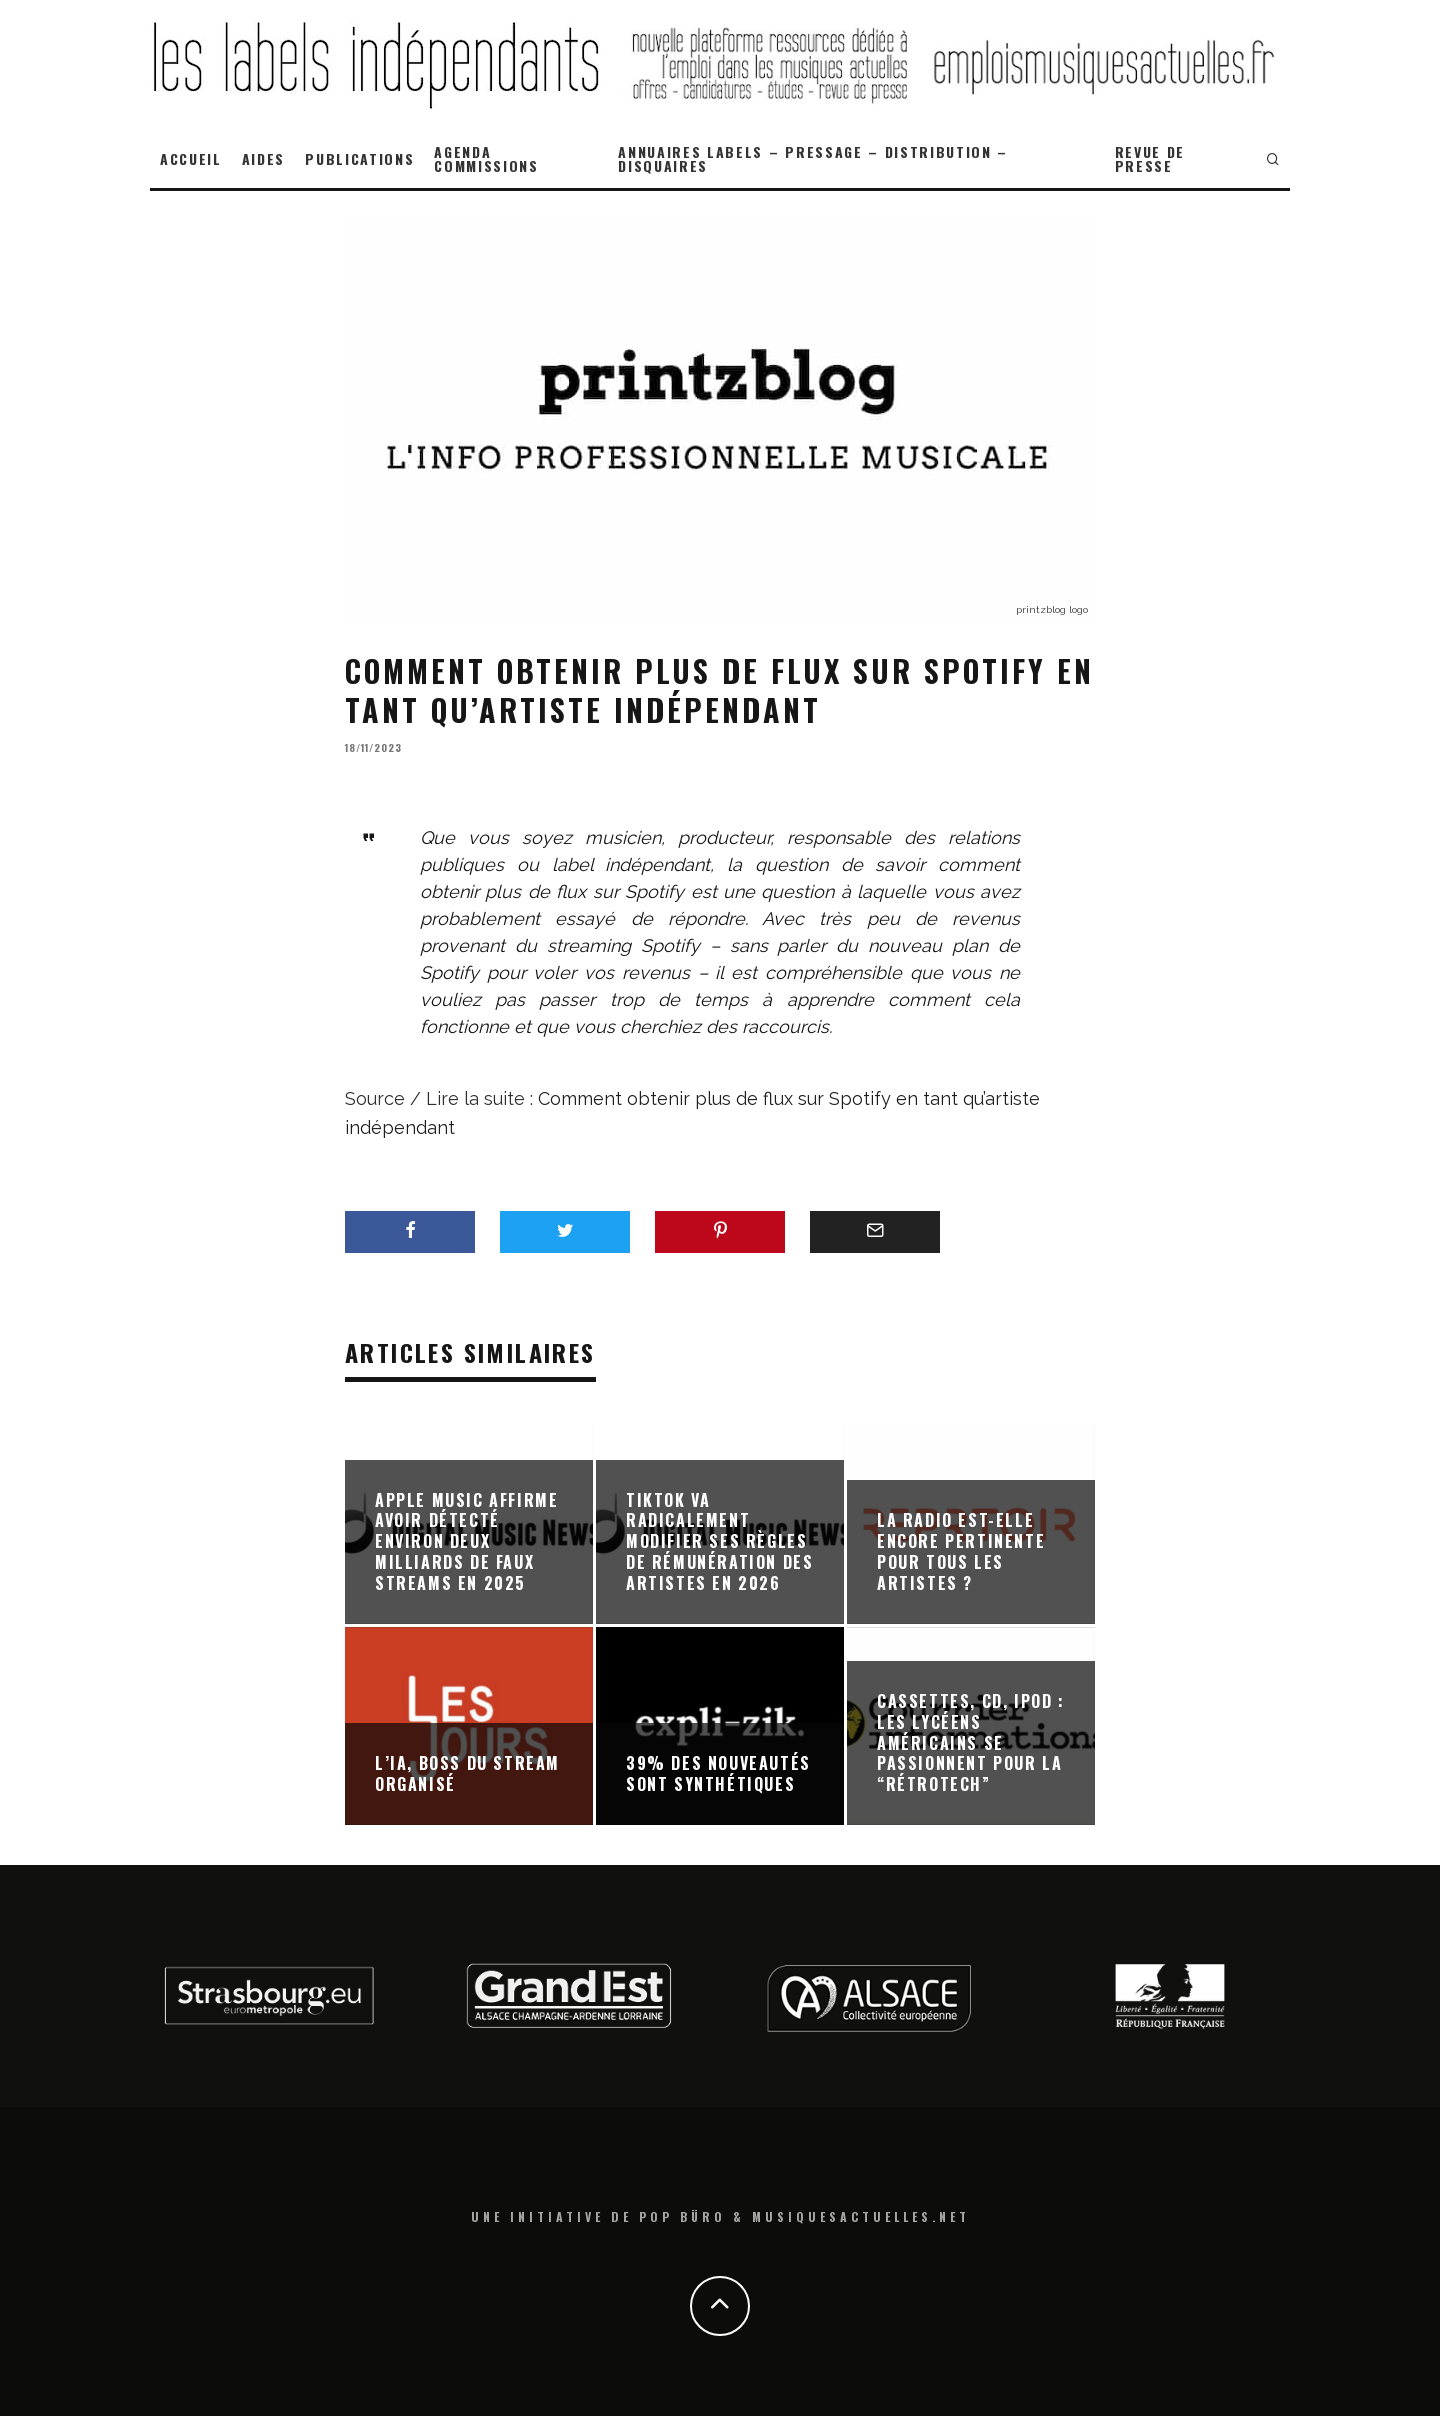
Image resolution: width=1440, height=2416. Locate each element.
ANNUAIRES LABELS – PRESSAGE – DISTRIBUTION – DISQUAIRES (813, 158)
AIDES (263, 158)
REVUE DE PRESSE (1150, 158)
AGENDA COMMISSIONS (486, 158)
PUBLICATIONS (359, 158)
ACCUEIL (191, 158)
